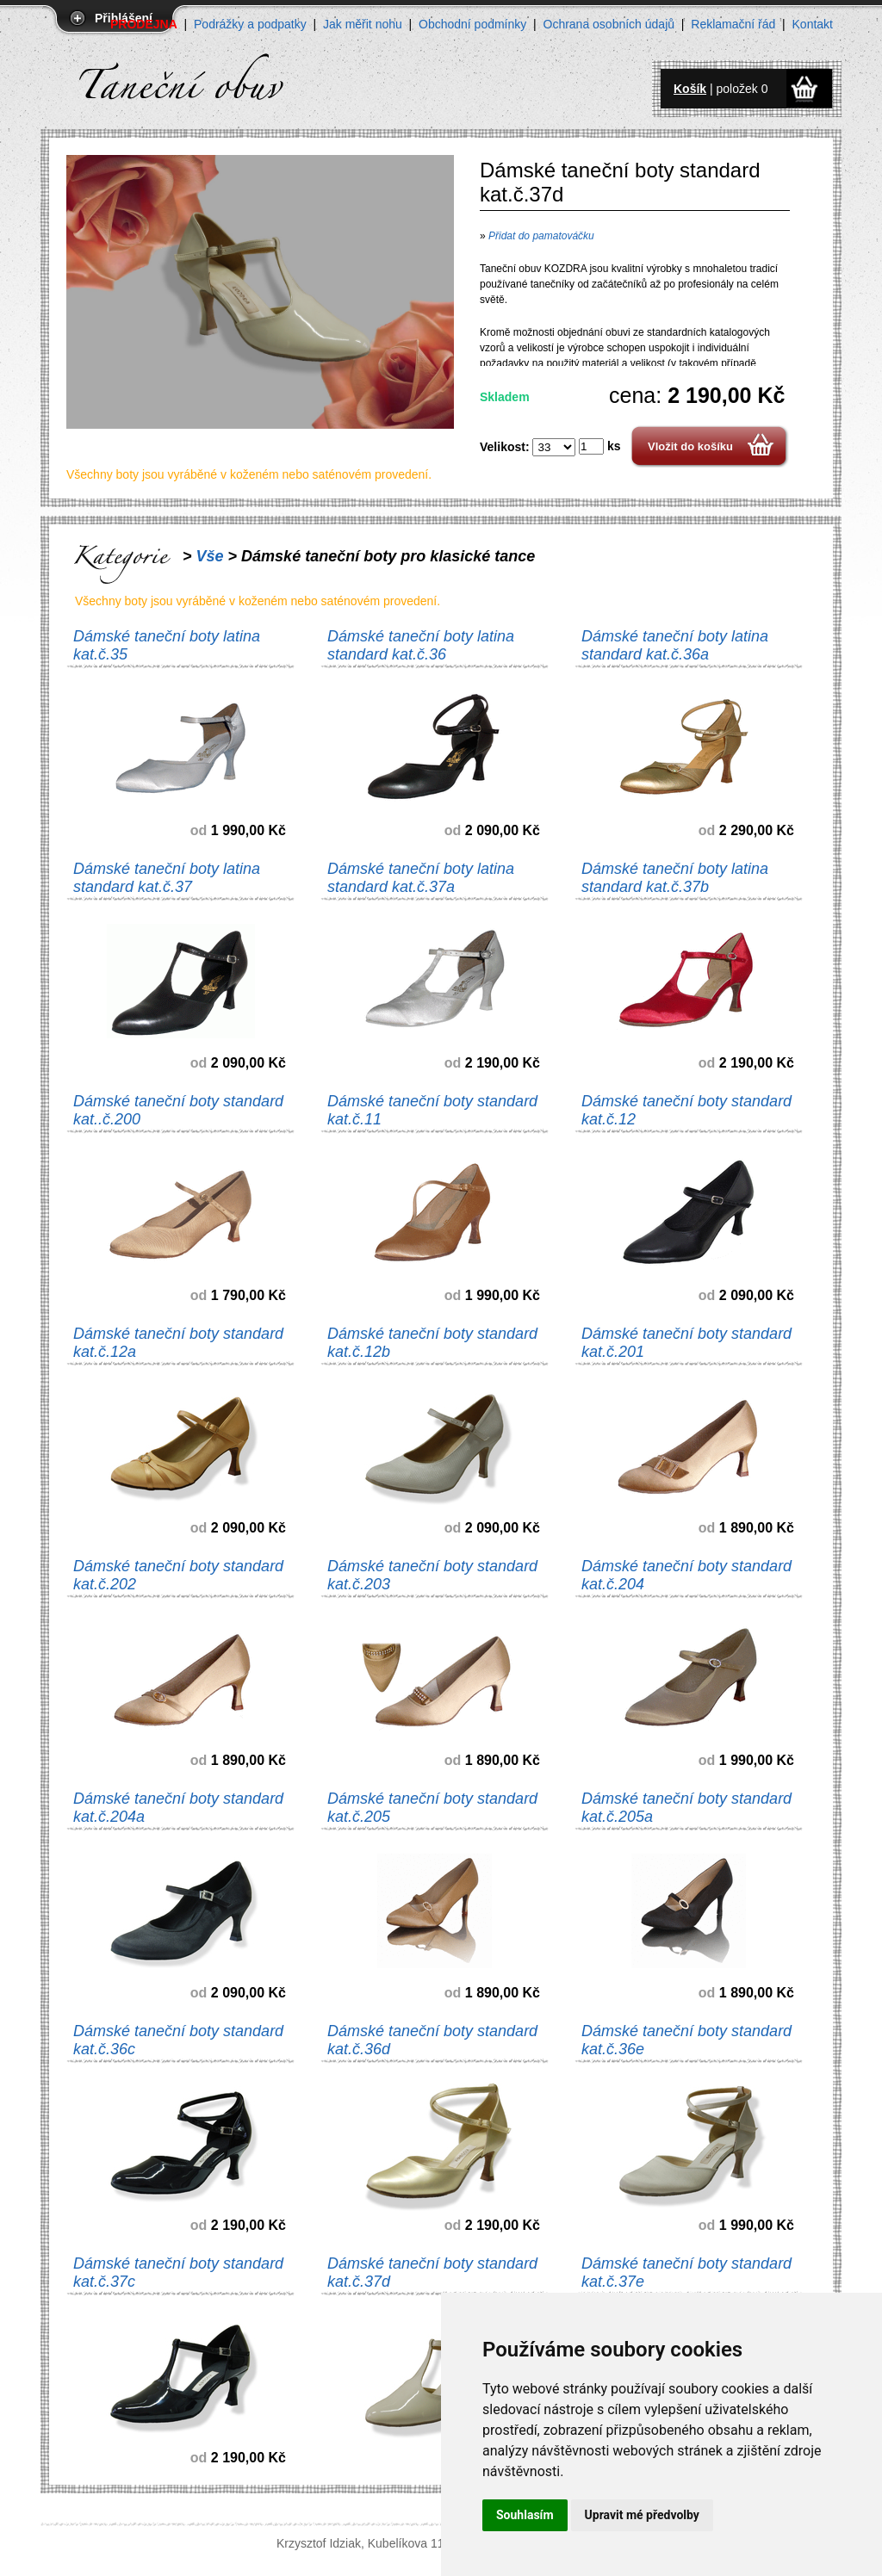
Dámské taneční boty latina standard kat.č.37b (674, 877)
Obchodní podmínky (472, 24)
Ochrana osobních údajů (609, 24)
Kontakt (812, 24)
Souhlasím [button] (525, 2515)
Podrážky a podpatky (250, 24)
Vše (210, 556)
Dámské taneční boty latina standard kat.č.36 (420, 645)
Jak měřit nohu (362, 24)
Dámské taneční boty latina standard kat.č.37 (166, 877)
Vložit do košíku (690, 446)
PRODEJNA (143, 24)
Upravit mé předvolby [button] (642, 2515)
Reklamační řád (733, 24)
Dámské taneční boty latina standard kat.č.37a (420, 877)
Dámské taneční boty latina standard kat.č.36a (674, 645)
